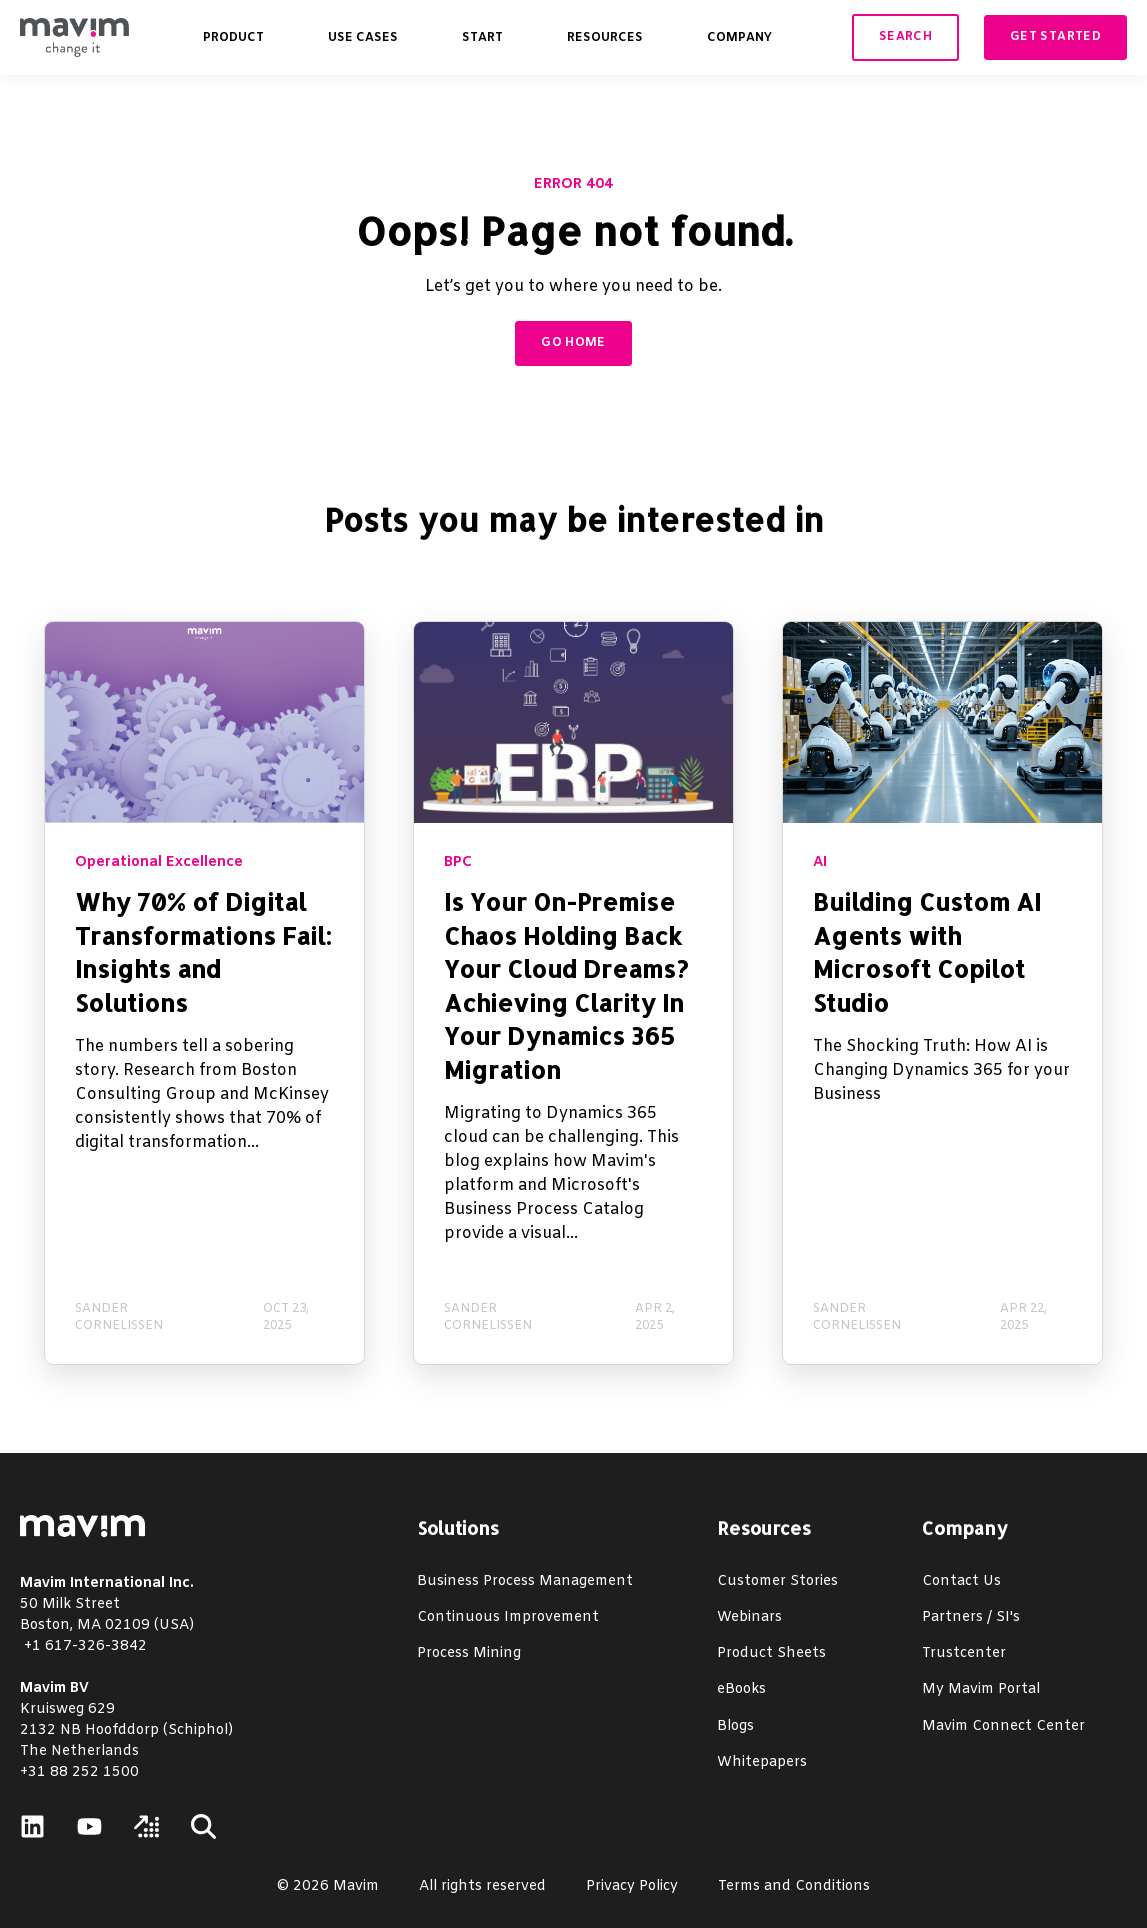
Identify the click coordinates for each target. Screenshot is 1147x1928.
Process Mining (469, 1653)
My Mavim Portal (981, 1689)
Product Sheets (771, 1653)
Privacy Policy (632, 1886)
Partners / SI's (971, 1617)
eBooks (741, 1689)
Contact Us (961, 1581)
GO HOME (573, 343)
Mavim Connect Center (1003, 1726)
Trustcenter (964, 1653)
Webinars (749, 1617)
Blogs (735, 1726)
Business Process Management (525, 1581)
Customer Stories (777, 1581)
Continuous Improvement (508, 1617)
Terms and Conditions (794, 1886)
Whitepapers (762, 1762)
